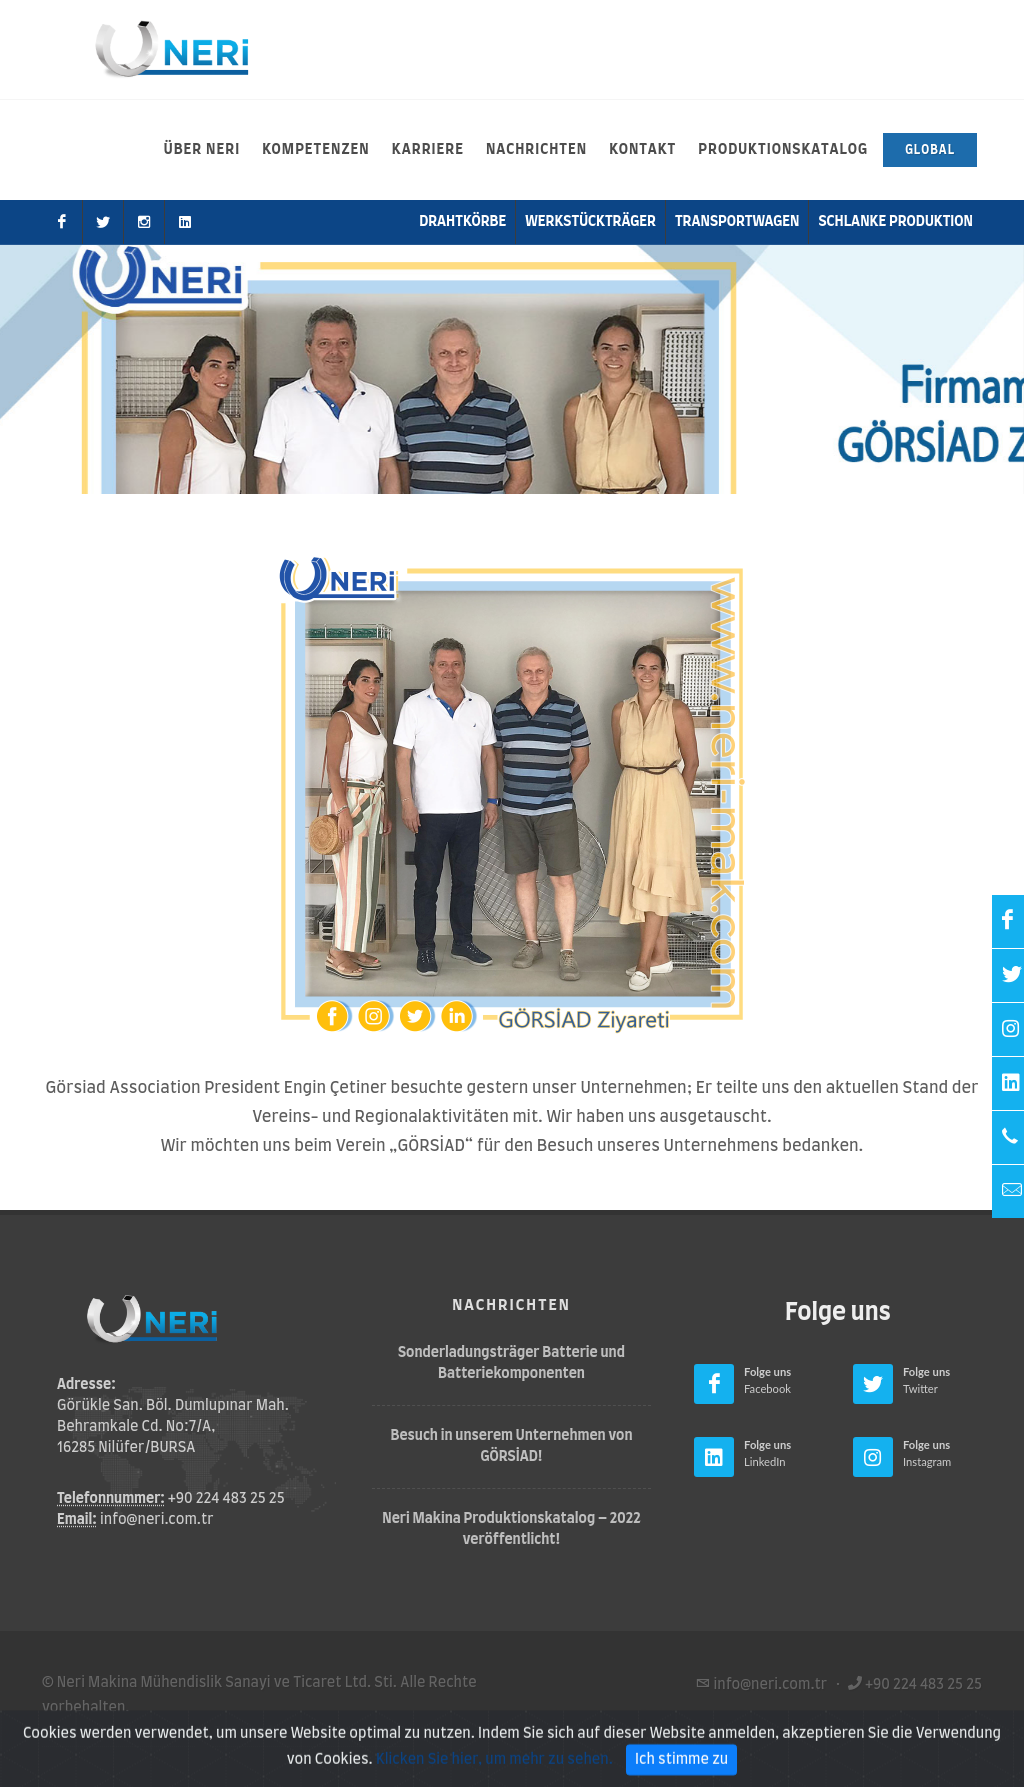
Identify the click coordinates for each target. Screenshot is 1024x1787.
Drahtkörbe (462, 222)
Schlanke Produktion (895, 222)
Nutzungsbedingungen (118, 1733)
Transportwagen (737, 222)
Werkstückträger (590, 222)
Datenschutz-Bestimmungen (310, 1733)
